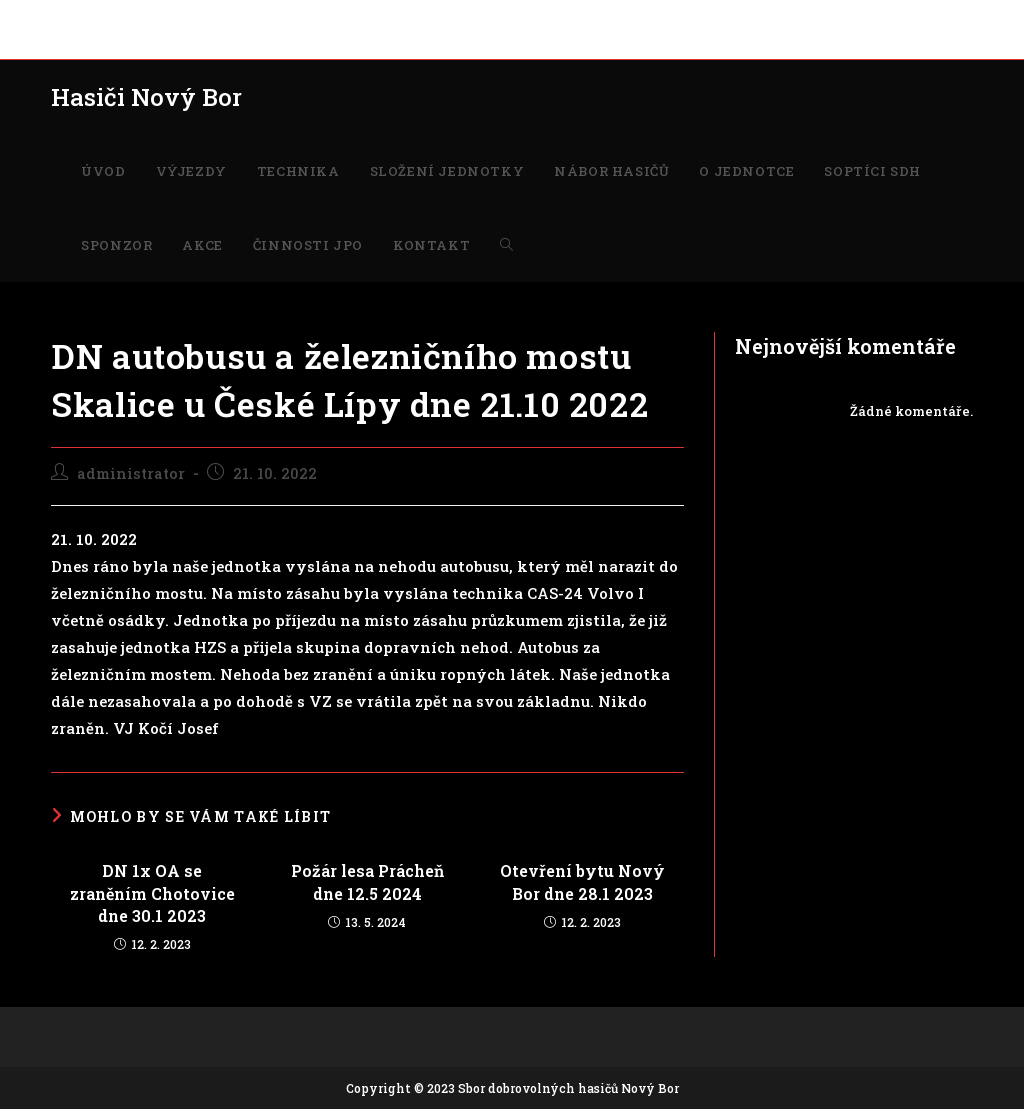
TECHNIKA (216, 18)
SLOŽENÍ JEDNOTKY (331, 18)
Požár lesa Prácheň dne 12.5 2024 (367, 881)
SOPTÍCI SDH (664, 18)
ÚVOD (70, 18)
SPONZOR (752, 18)
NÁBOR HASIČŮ (462, 18)
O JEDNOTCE (567, 18)
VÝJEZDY (135, 18)
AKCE (815, 18)
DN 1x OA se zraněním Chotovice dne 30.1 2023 (152, 893)
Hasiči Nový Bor (146, 97)
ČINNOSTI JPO (894, 18)
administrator (131, 473)
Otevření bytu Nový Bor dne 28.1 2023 (582, 881)
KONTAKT (83, 40)
